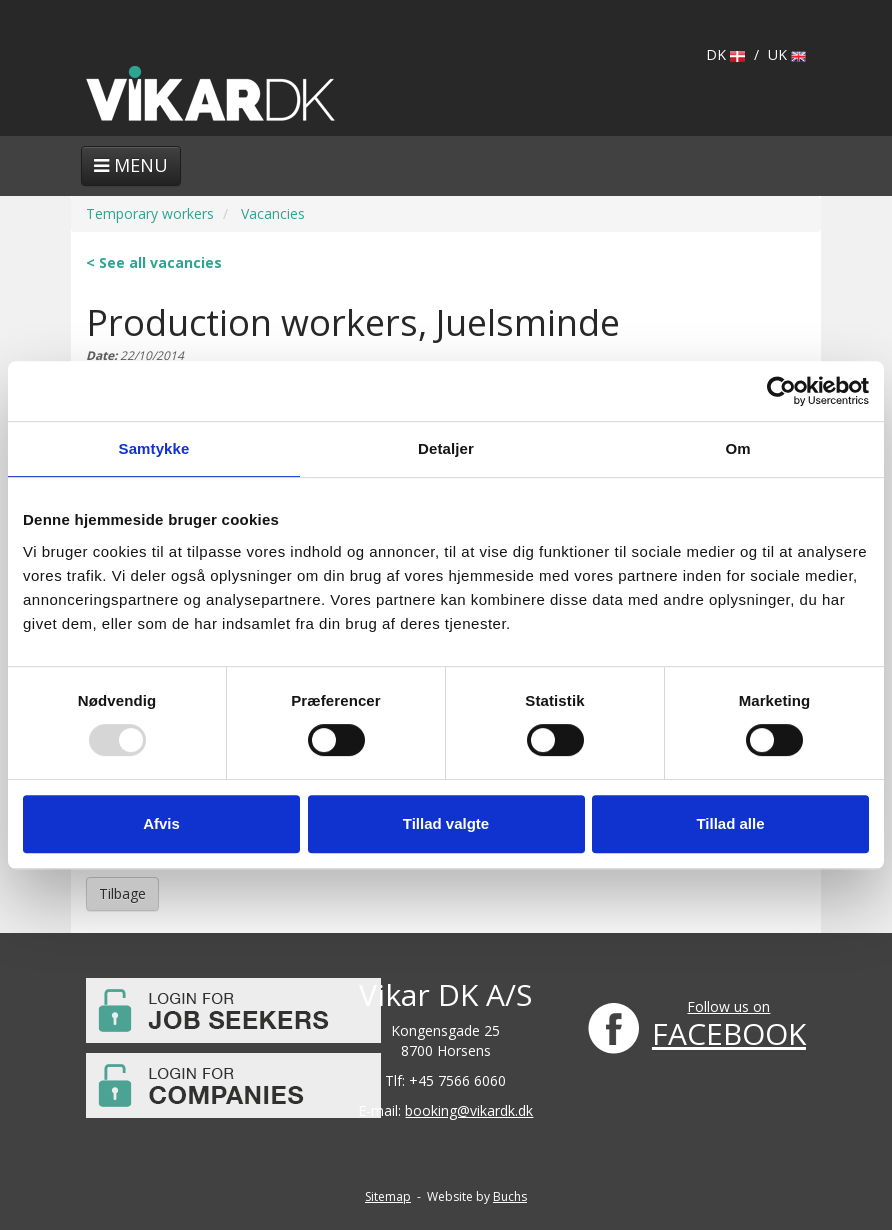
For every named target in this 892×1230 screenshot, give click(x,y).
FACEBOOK (729, 1033)
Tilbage (122, 893)
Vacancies (273, 213)
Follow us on (728, 1006)
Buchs (510, 1196)
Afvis (161, 823)
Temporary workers (150, 213)
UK (787, 54)
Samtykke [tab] (154, 448)
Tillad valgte (446, 823)
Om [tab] (737, 448)
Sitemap (388, 1196)
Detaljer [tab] (446, 448)
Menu (131, 165)
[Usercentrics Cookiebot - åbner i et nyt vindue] (781, 391)
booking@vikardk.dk (469, 1110)
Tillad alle (730, 823)
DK (725, 54)
